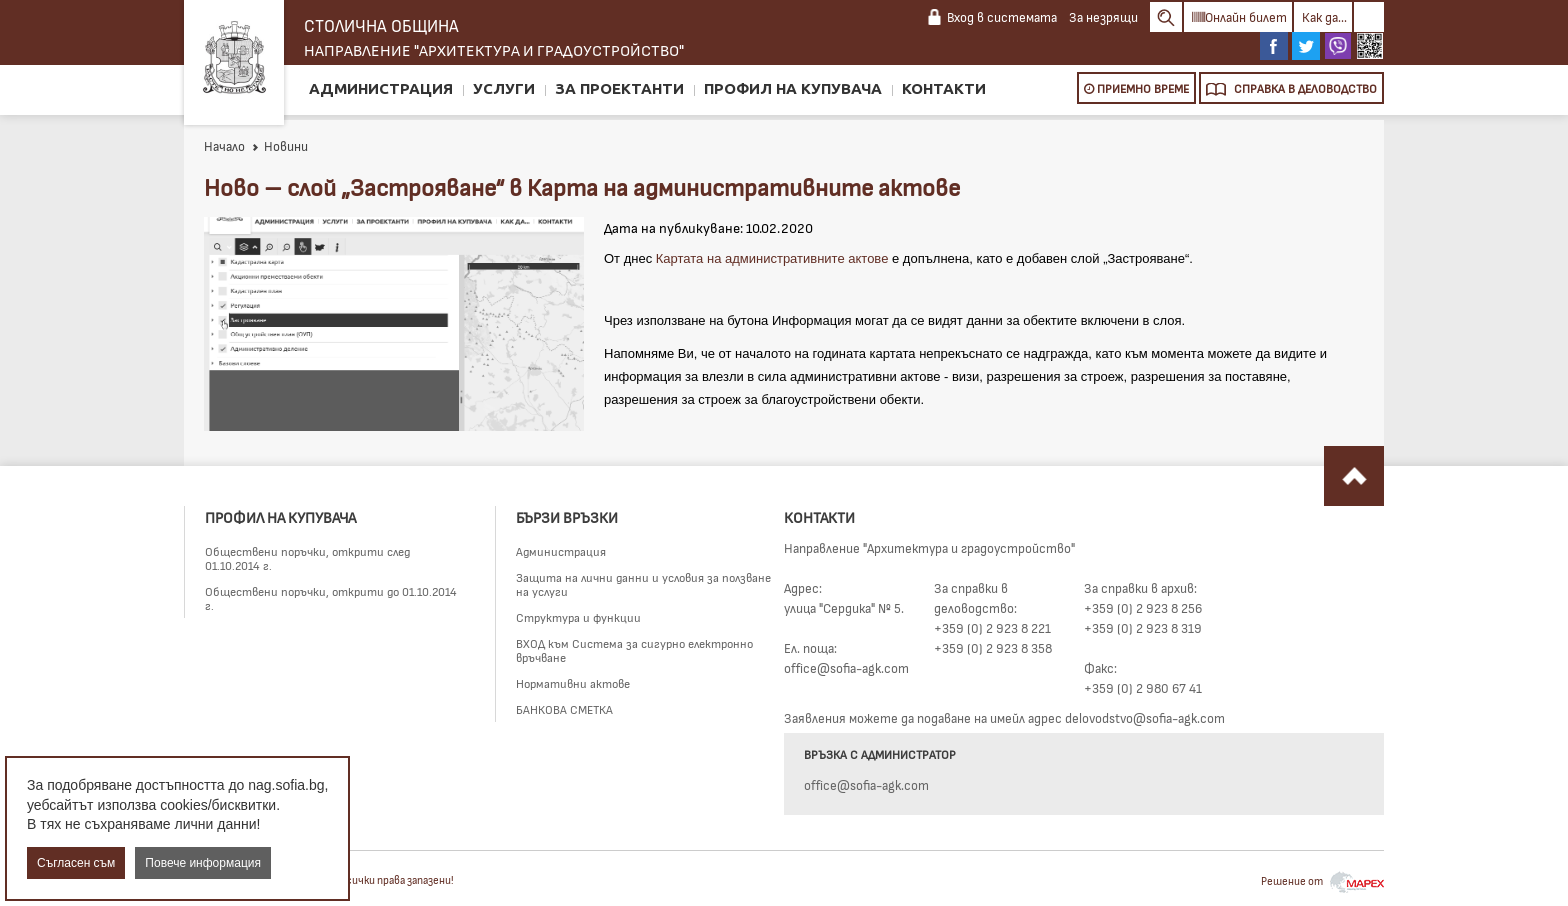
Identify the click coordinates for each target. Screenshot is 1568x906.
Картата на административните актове (772, 258)
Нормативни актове (573, 683)
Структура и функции (578, 617)
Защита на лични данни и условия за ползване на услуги (643, 584)
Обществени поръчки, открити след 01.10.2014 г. (307, 558)
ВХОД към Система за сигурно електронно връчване (634, 650)
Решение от (1322, 880)
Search (1166, 17)
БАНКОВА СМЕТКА (564, 709)
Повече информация (203, 863)
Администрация (381, 88)
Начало (224, 146)
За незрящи (1103, 17)
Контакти (944, 88)
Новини (279, 146)
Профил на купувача (793, 88)
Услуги (504, 88)
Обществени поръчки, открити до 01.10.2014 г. (331, 598)
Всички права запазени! (397, 879)
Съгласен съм (76, 863)
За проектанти (619, 88)
